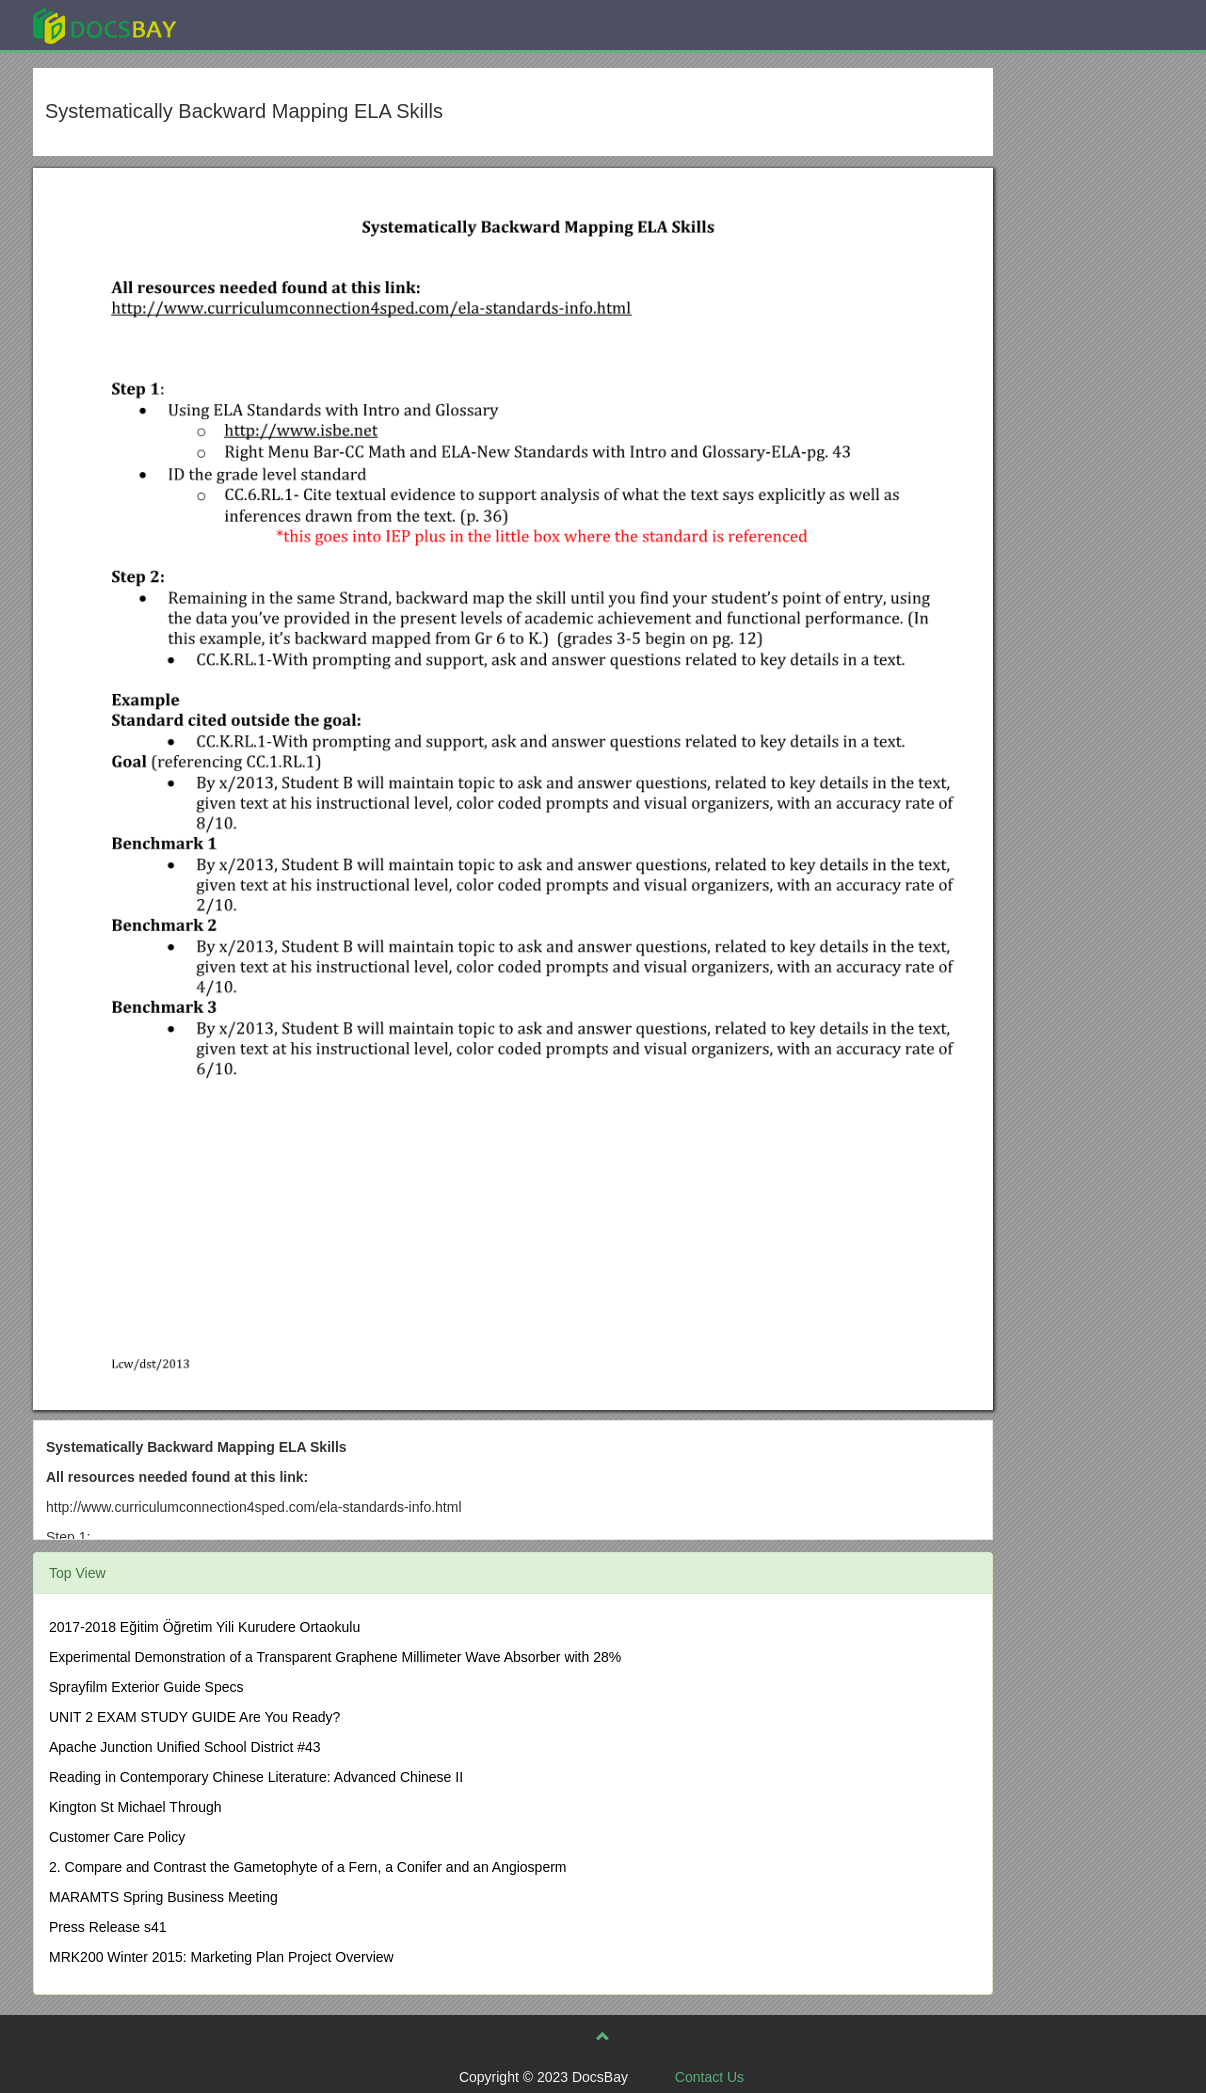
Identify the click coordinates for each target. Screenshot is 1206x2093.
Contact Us (709, 2077)
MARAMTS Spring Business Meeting (163, 1897)
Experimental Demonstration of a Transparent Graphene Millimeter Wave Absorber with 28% (335, 1657)
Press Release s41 (108, 1927)
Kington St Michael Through (135, 1807)
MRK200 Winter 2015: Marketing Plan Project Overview (221, 1957)
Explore (254, 24)
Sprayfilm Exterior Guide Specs (146, 1687)
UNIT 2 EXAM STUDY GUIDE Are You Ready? (194, 1717)
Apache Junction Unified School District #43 (185, 1747)
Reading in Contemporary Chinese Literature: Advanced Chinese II (256, 1777)
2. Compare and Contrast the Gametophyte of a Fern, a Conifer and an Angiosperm (308, 1867)
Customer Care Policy (117, 1837)
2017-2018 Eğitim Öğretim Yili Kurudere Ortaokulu (204, 1627)
